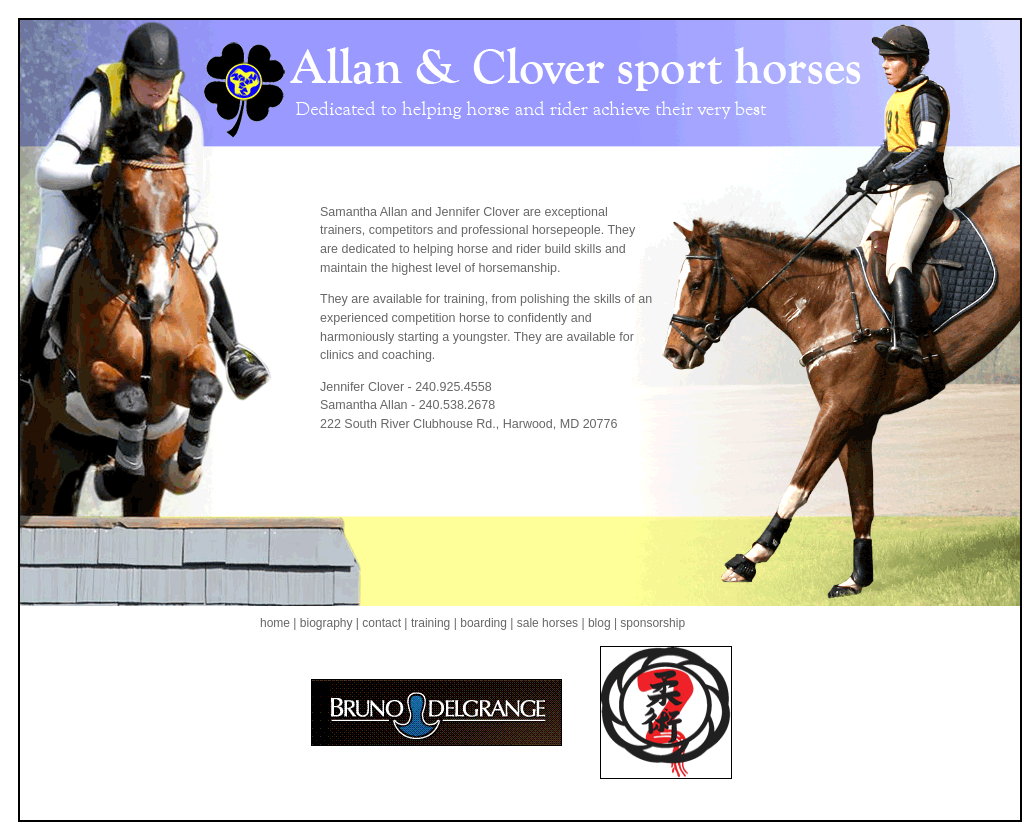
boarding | (486, 623)
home (276, 623)
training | (434, 623)
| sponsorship (649, 623)
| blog (597, 623)
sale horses (547, 623)
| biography (324, 623)
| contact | (382, 623)
